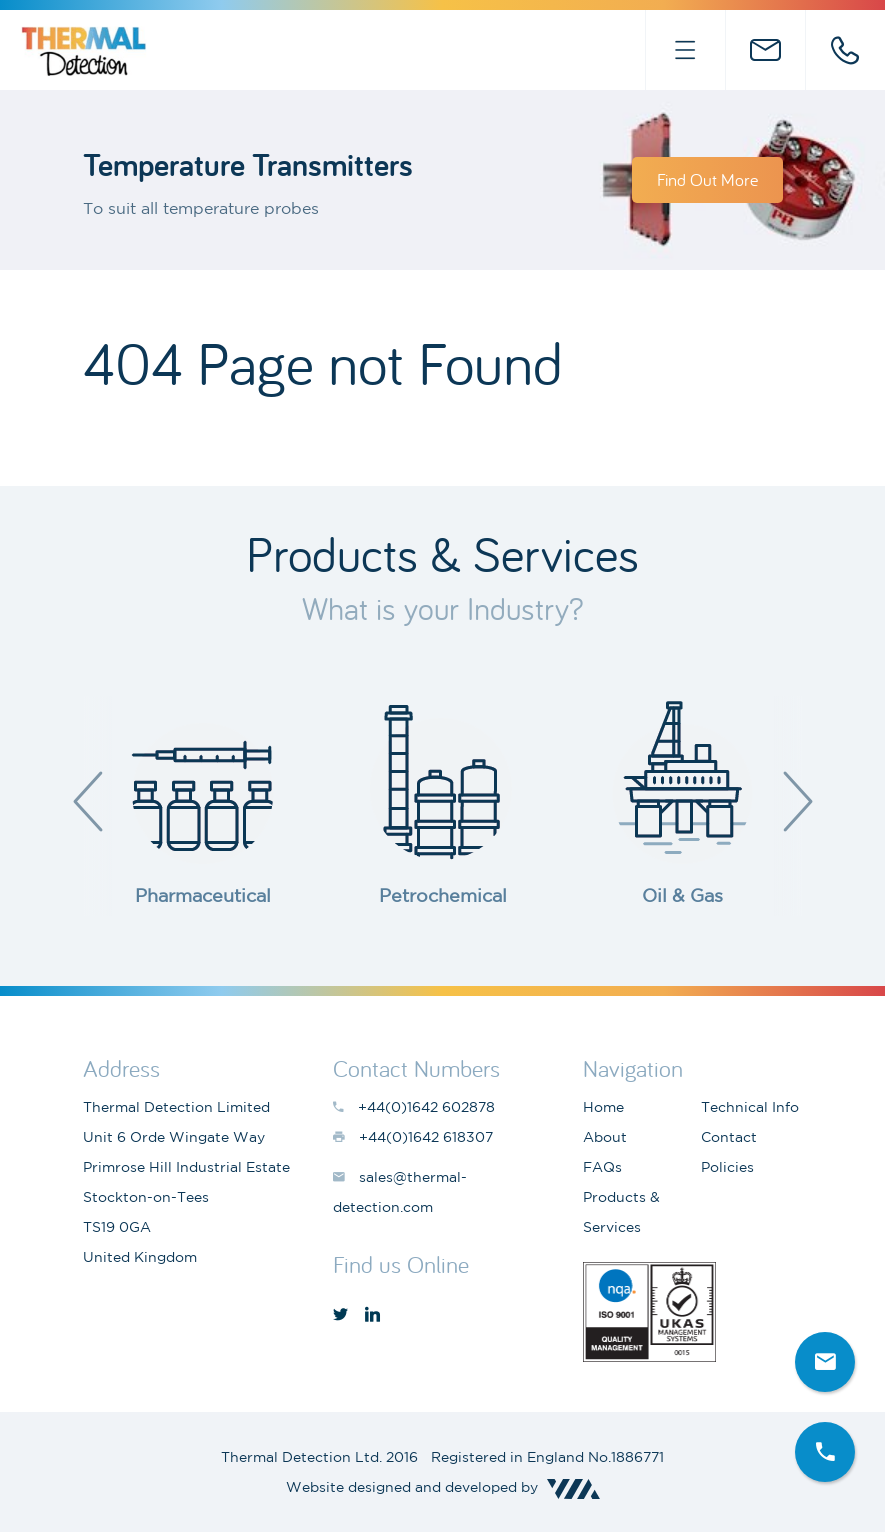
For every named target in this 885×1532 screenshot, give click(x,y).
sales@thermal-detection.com (765, 50)
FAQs (602, 1167)
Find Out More (707, 179)
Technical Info (750, 1107)
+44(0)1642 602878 (845, 50)
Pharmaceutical (203, 895)
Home (603, 1107)
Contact (729, 1137)
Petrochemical (443, 895)
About (605, 1137)
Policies (727, 1167)
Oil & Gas (682, 895)
